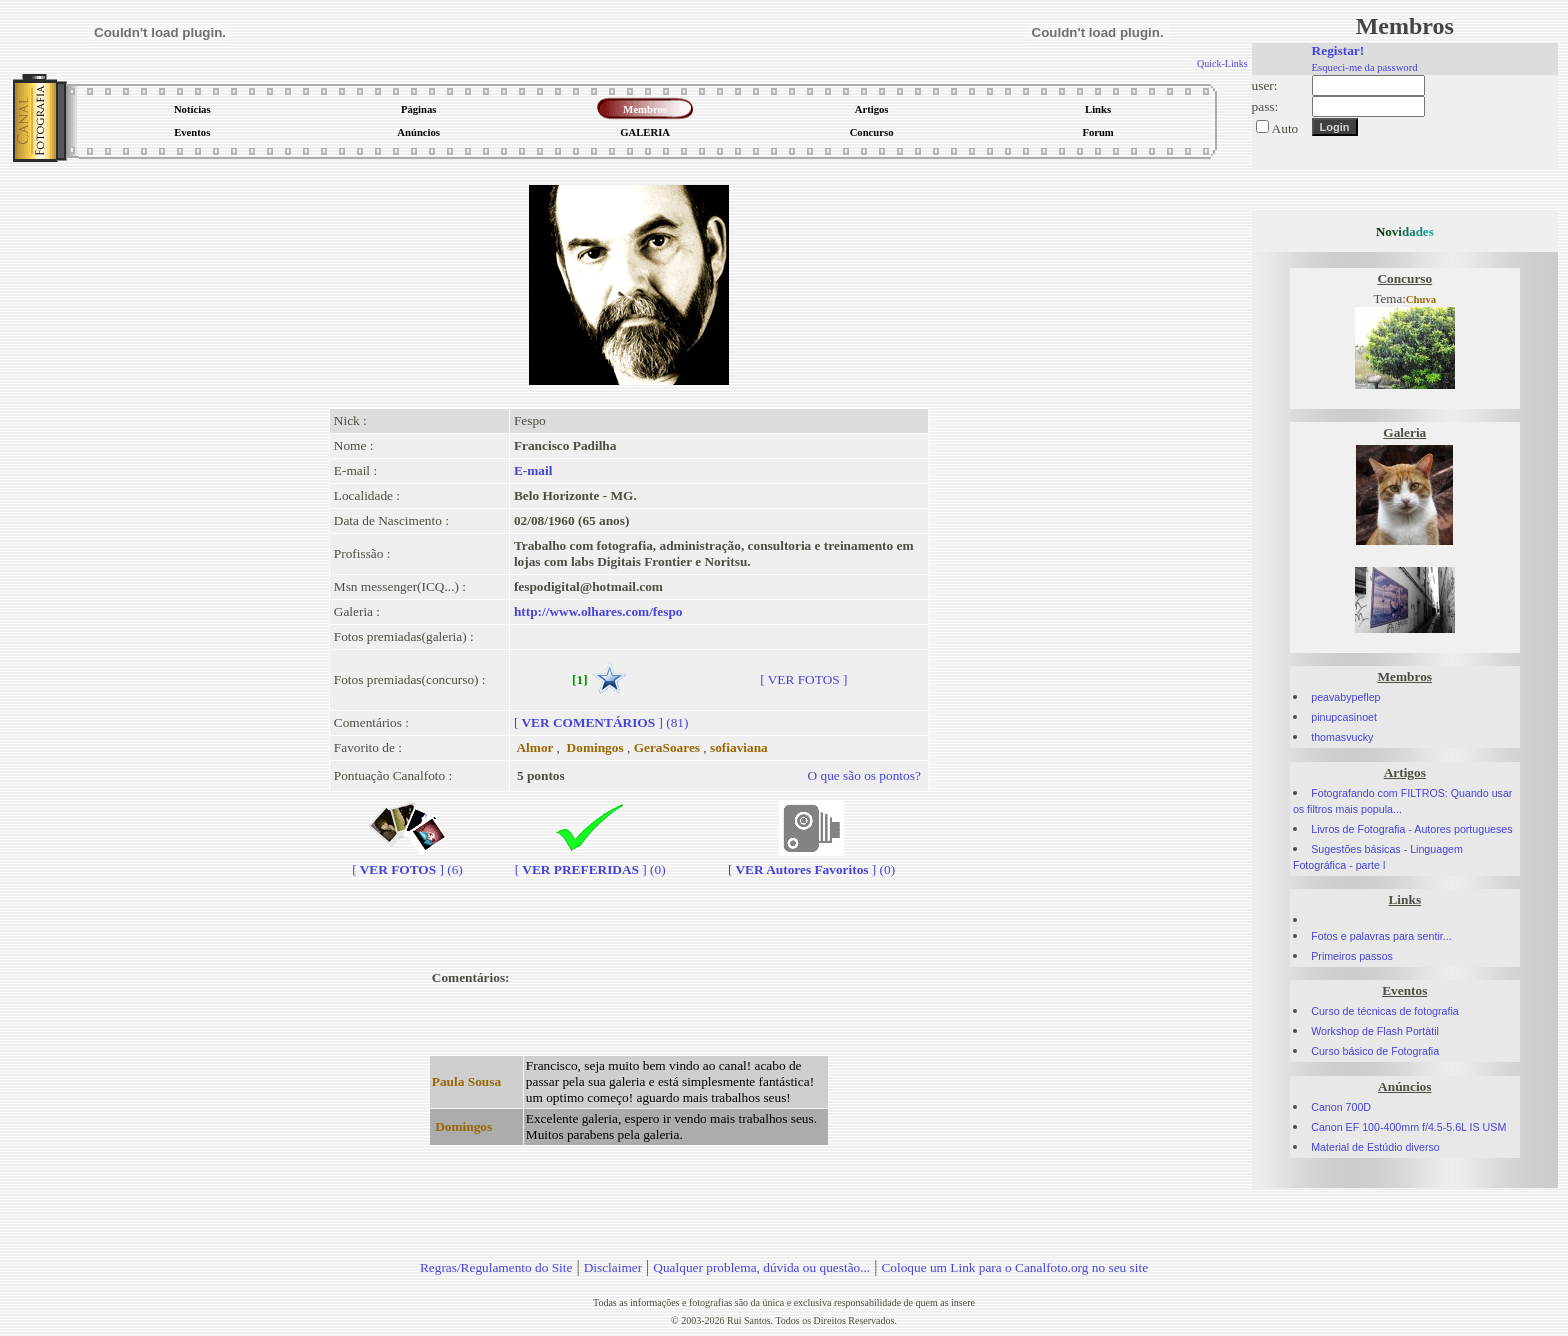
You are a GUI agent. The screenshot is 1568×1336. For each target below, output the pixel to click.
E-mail (533, 470)
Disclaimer (613, 1267)
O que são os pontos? (864, 775)
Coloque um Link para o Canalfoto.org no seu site (1014, 1267)
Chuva (1421, 299)
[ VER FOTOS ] (803, 679)
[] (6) (407, 861)
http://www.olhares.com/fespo (598, 611)
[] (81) (601, 722)
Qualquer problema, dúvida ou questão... (761, 1267)
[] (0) (590, 861)
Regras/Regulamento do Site (496, 1267)
